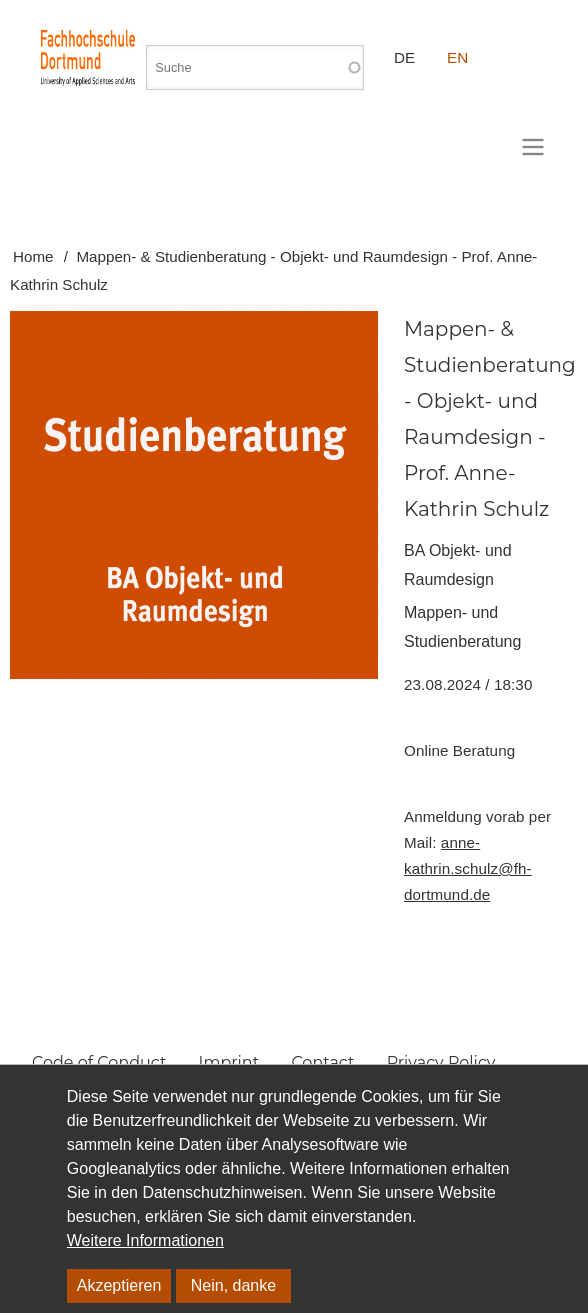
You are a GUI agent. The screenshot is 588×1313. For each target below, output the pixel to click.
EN (457, 57)
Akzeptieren (119, 1285)
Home (33, 256)
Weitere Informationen (145, 1240)
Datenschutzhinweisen (222, 1192)
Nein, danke (233, 1285)
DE (404, 57)
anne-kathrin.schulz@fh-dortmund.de (468, 868)
